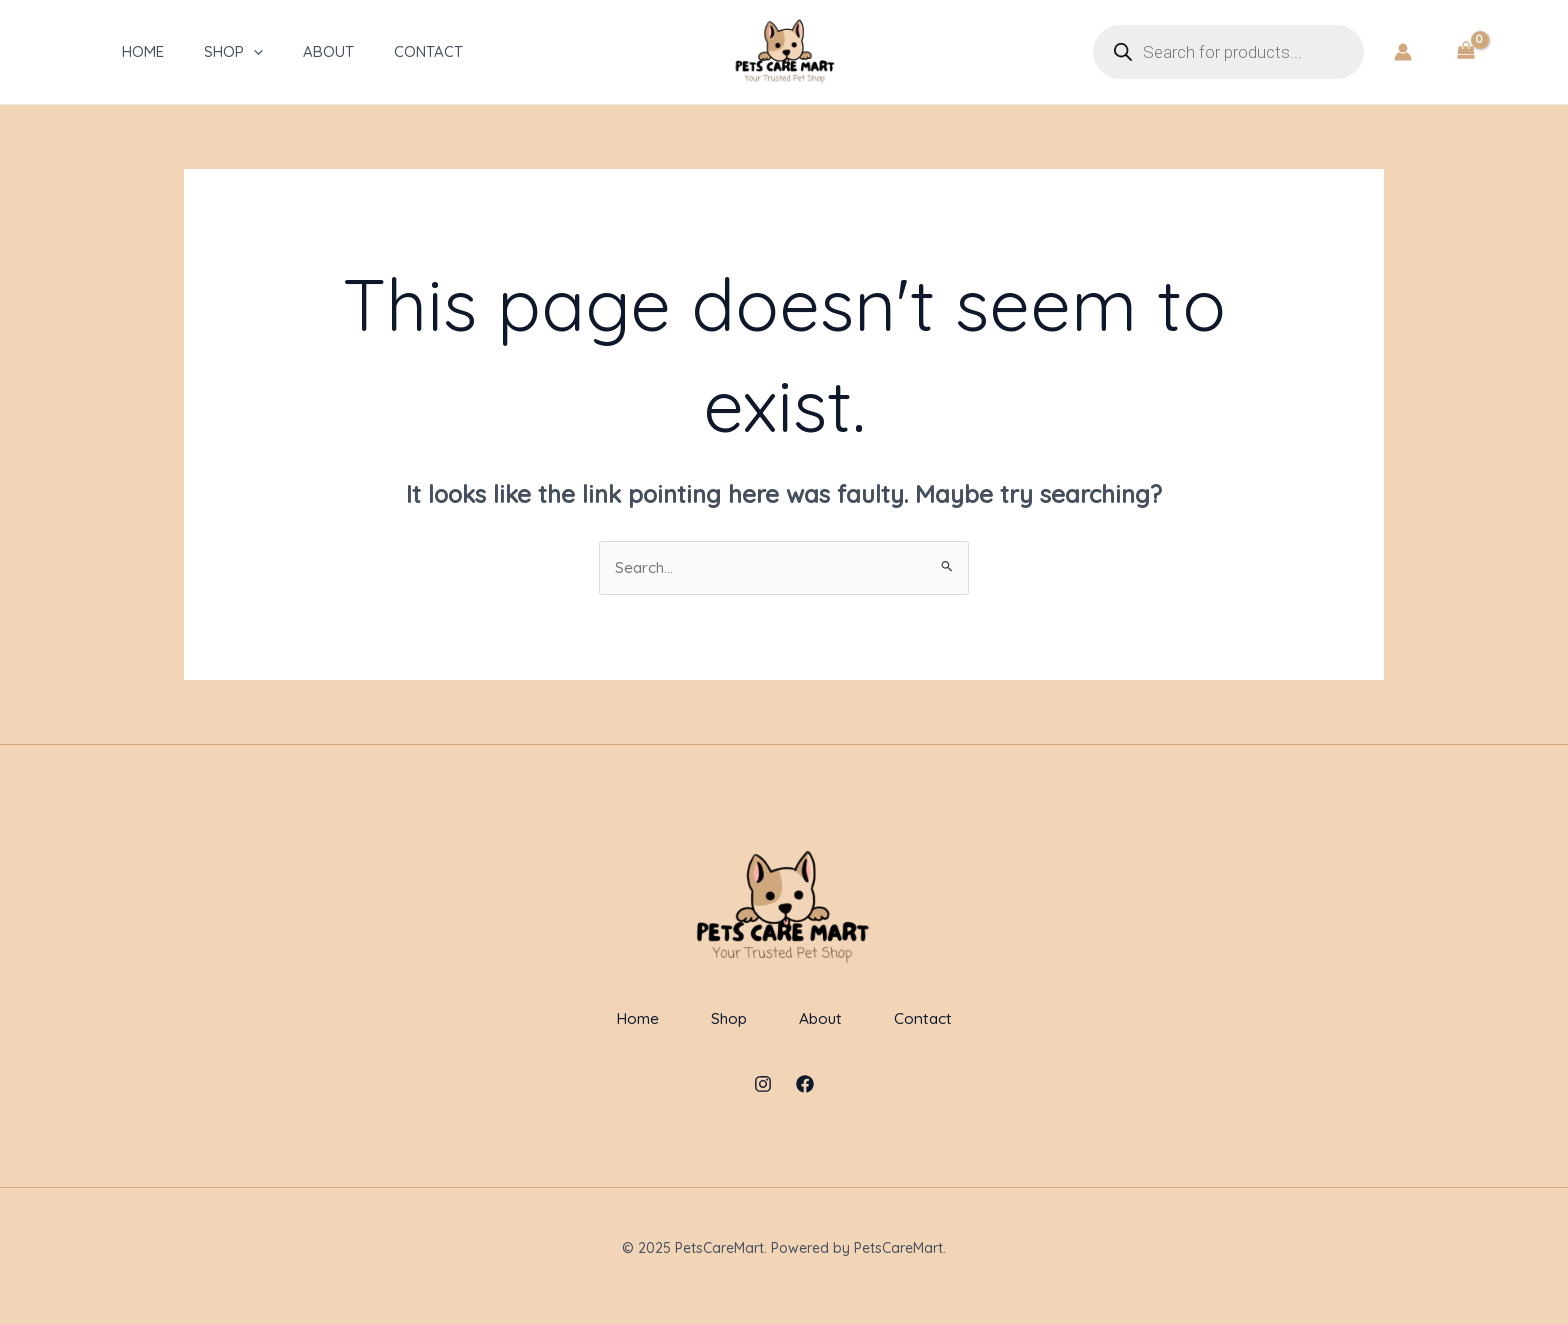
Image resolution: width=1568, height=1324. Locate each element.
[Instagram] (763, 1100)
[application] (246, 52)
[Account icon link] (1403, 52)
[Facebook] (805, 1100)
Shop (226, 52)
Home (136, 51)
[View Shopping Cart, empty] (1465, 52)
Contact (421, 51)
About (321, 51)
